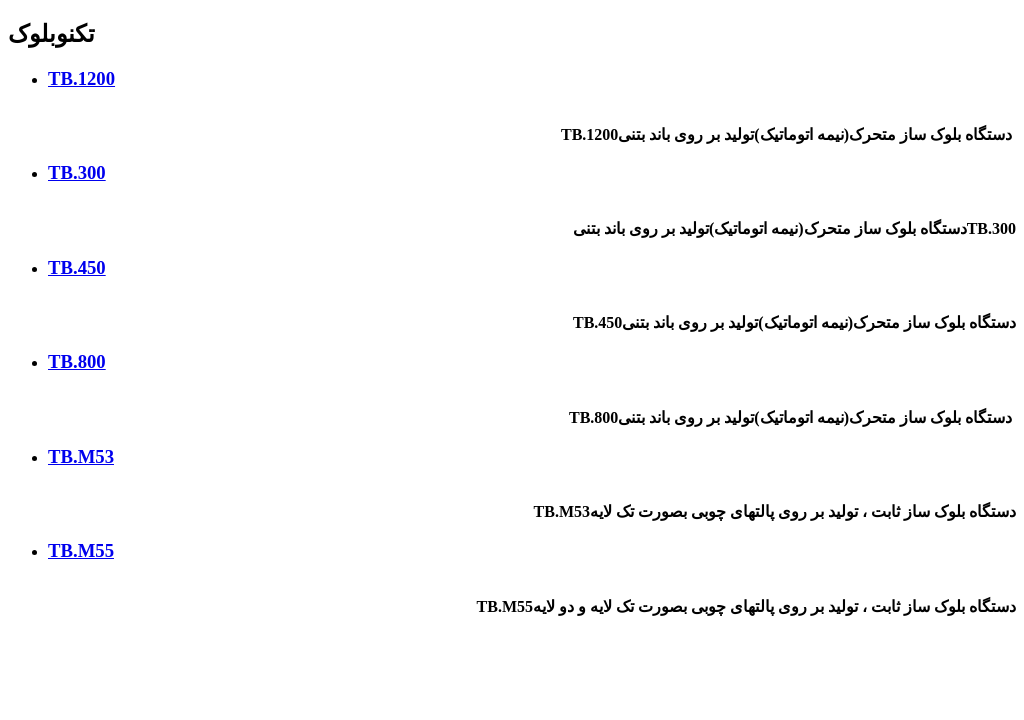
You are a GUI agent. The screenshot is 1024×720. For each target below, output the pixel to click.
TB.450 (77, 267)
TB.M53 (81, 456)
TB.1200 (81, 78)
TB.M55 (81, 550)
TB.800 (77, 361)
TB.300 (77, 172)
